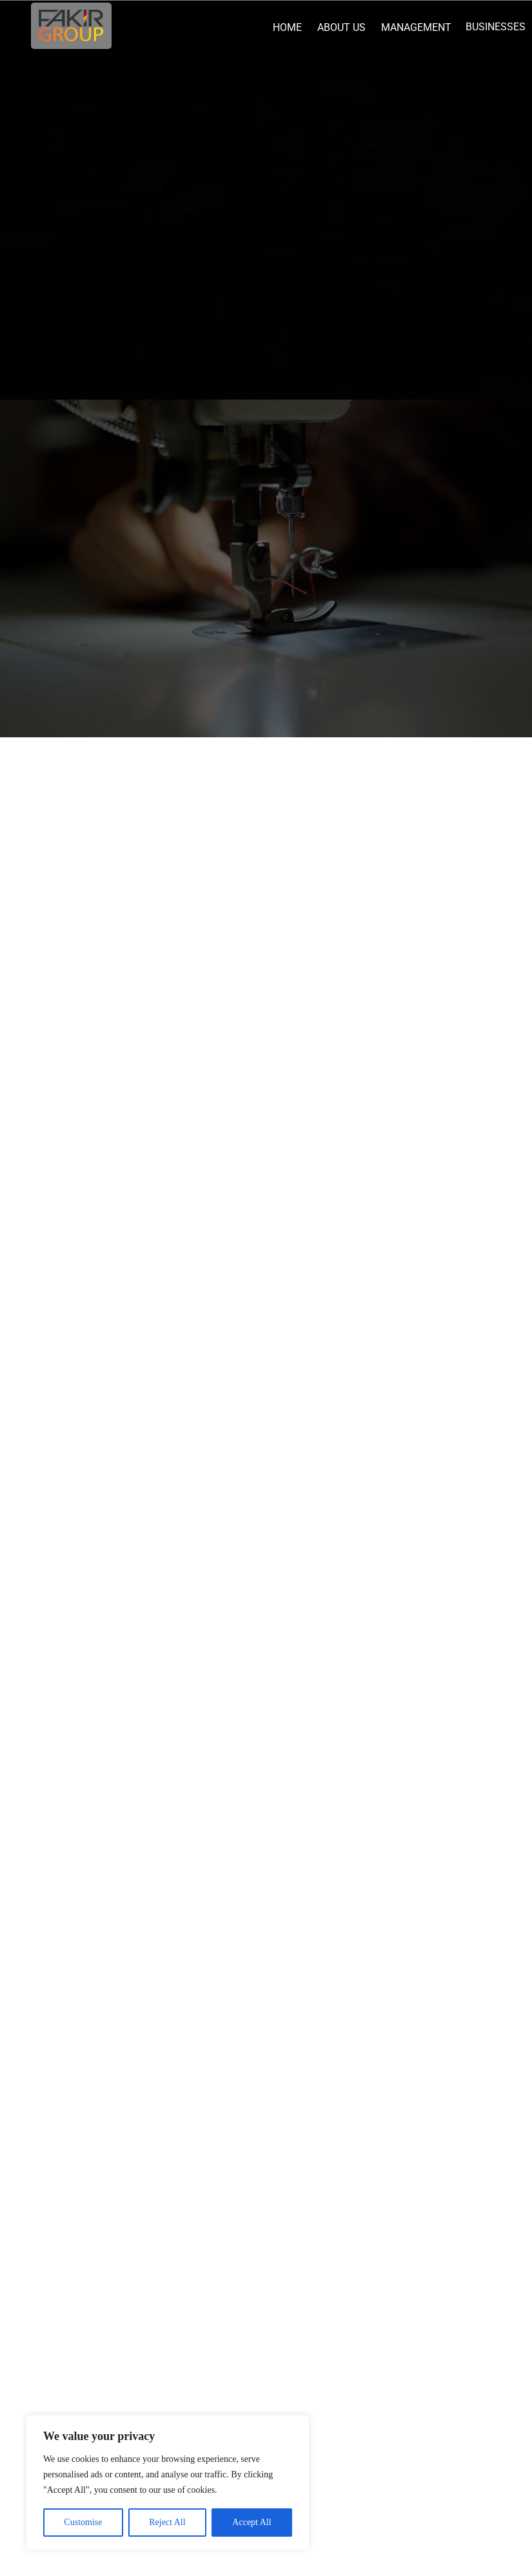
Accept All (251, 2522)
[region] (168, 2482)
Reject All (167, 2522)
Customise (83, 2522)
